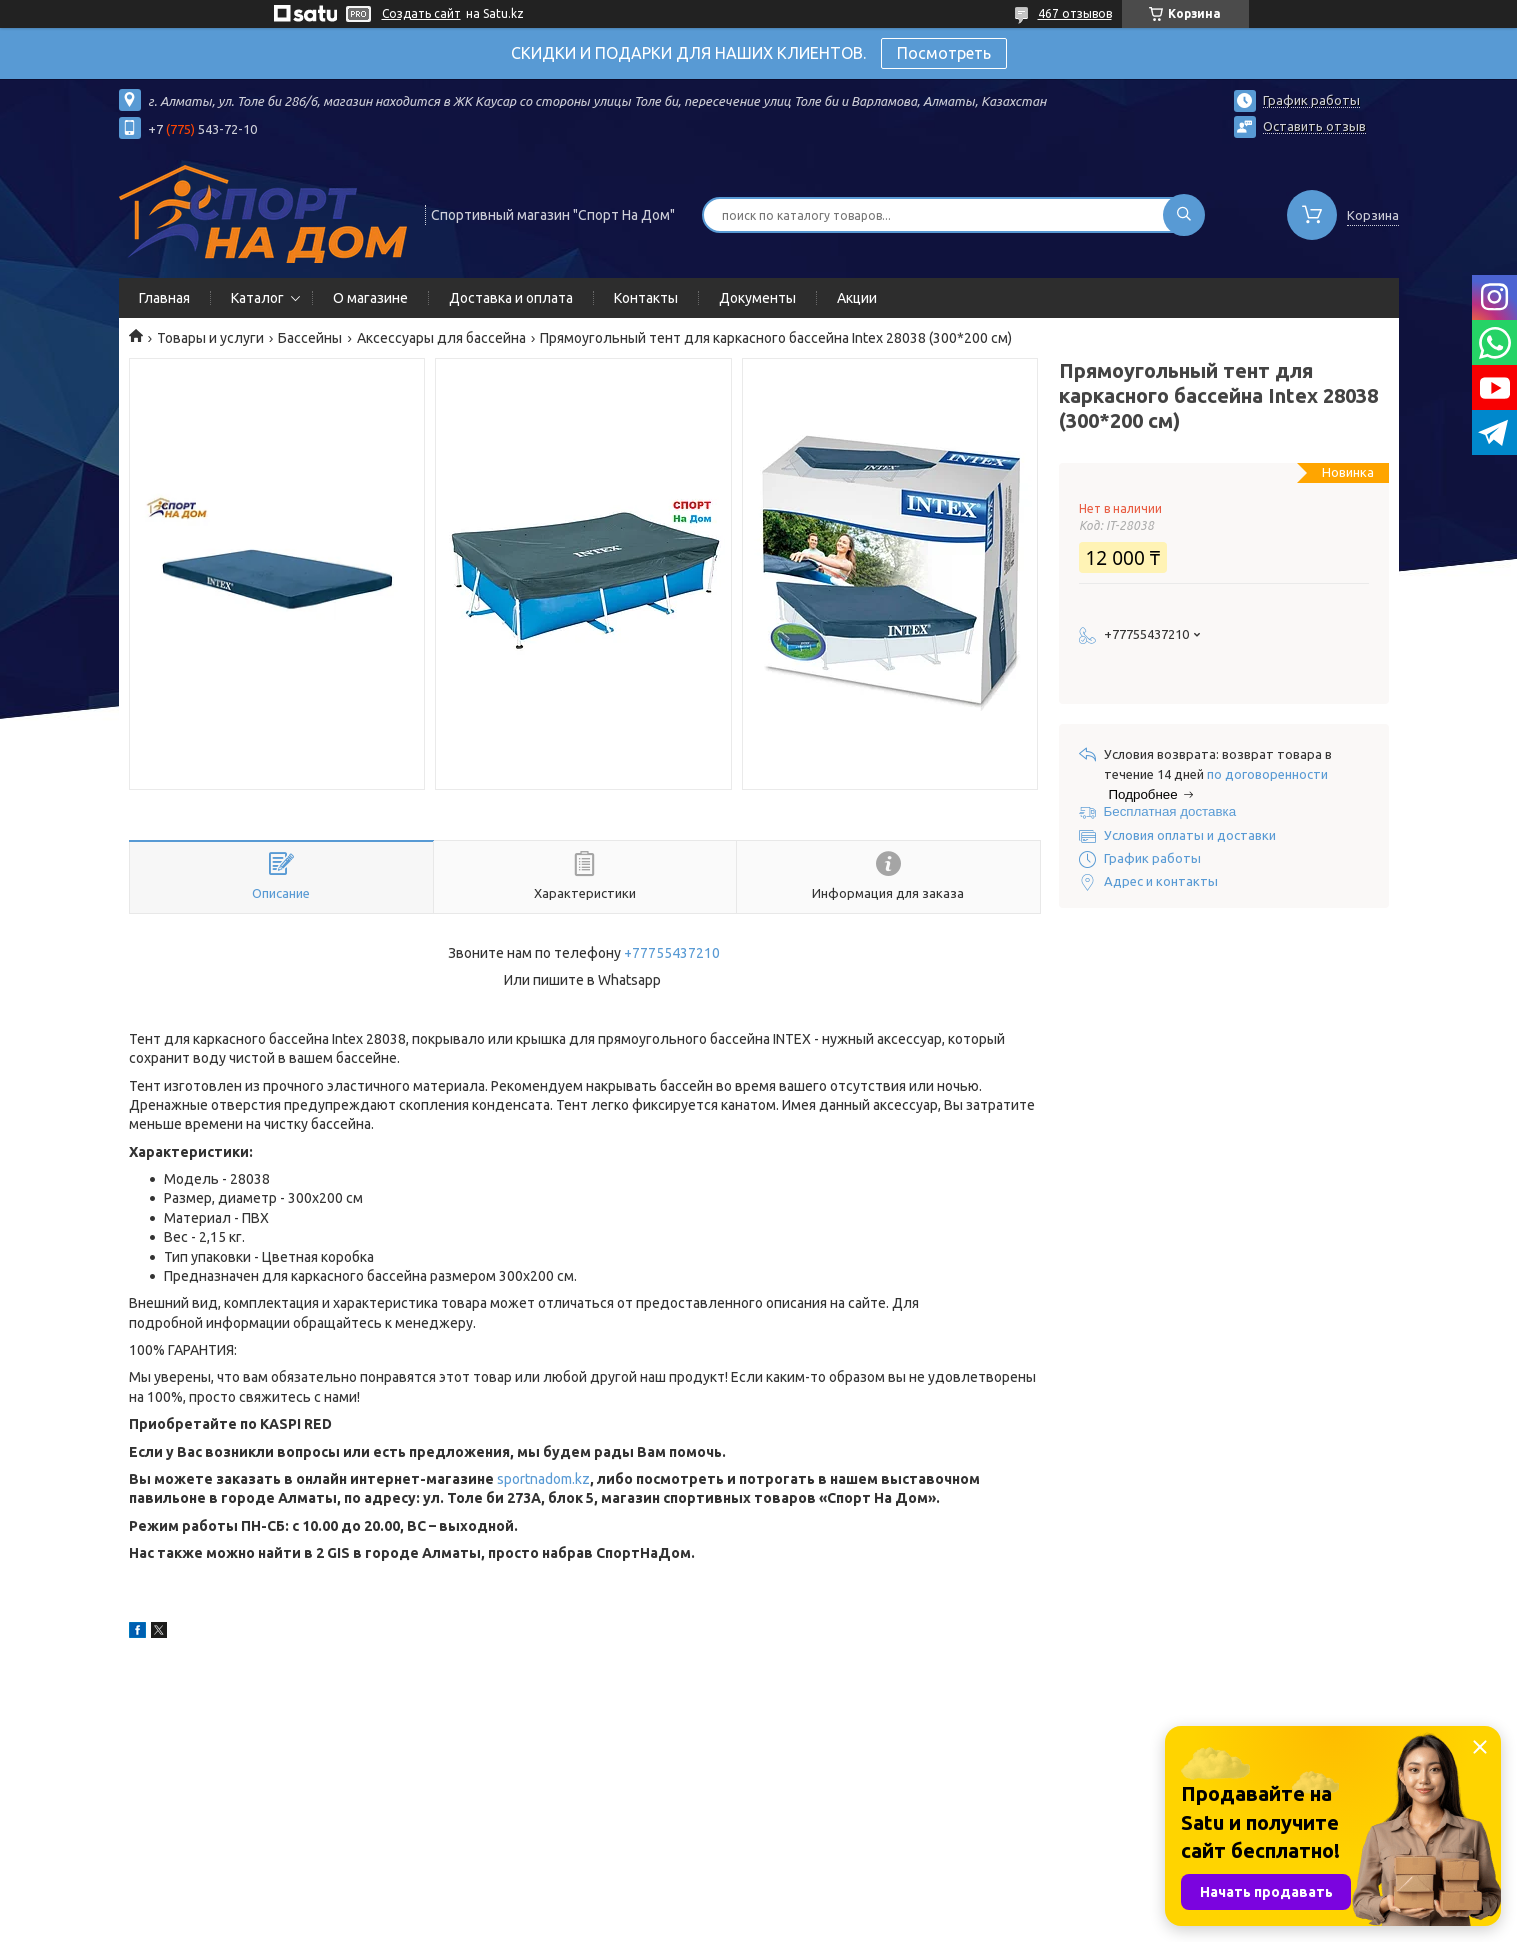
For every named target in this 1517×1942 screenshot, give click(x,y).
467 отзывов (1075, 13)
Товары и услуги (210, 338)
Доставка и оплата (511, 298)
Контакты (646, 298)
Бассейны (310, 338)
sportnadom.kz (543, 1479)
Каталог (257, 298)
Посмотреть (944, 53)
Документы (757, 298)
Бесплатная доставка (1170, 811)
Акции (857, 298)
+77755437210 (672, 953)
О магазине (370, 298)
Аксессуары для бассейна (441, 338)
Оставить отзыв (1314, 126)
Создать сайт (421, 13)
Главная (164, 298)
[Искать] (1184, 215)
